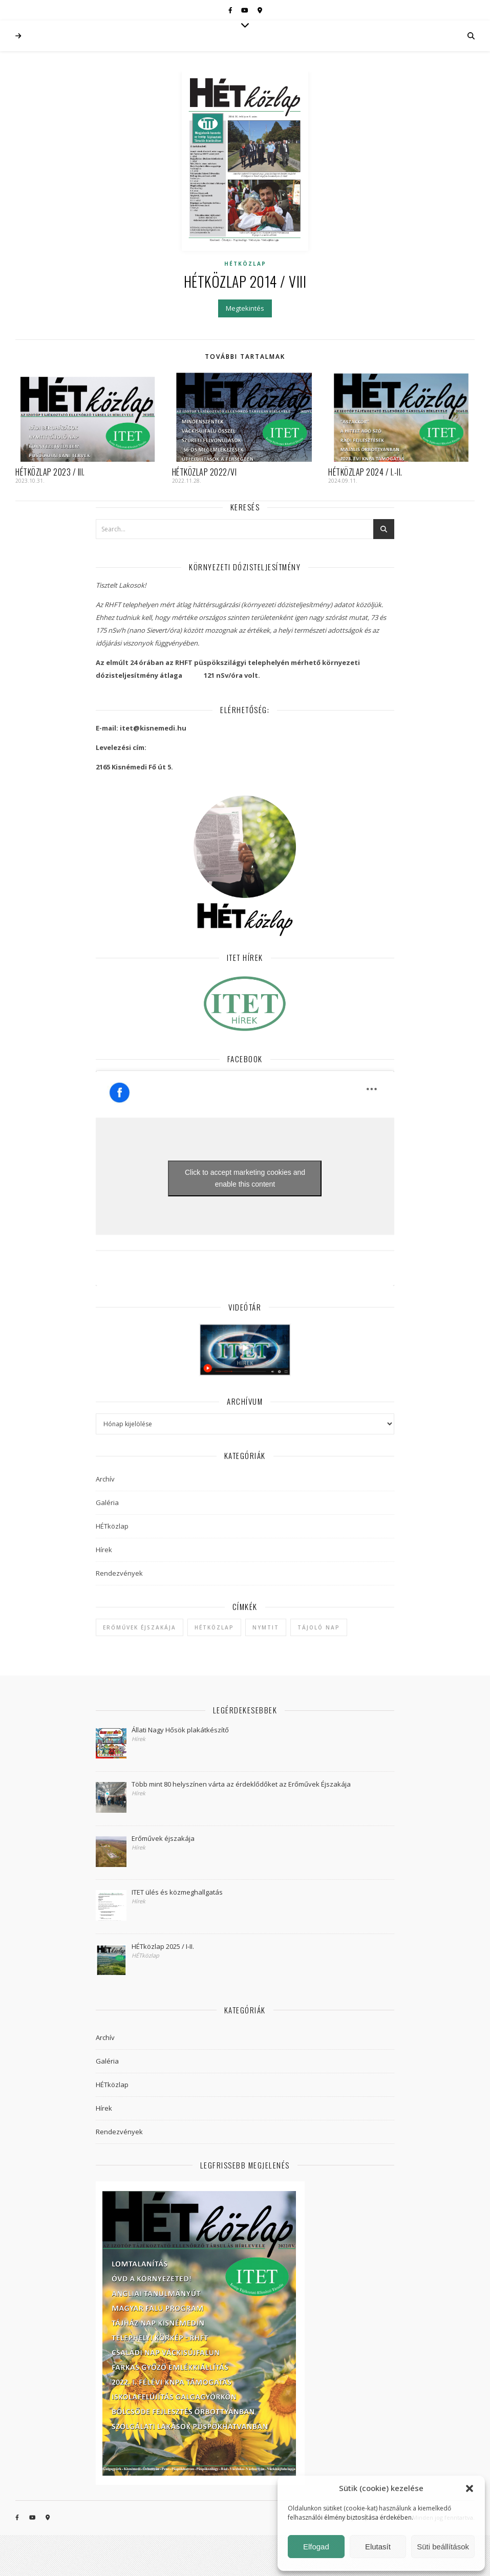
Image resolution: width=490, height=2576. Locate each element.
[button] (469, 2488)
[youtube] (245, 10)
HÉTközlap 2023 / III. (50, 472)
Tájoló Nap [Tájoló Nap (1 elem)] (318, 1627)
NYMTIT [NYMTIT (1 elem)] (265, 1627)
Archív (105, 1479)
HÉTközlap (245, 263)
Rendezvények (119, 1573)
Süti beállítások (443, 2546)
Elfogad (316, 2546)
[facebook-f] (231, 10)
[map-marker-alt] (260, 10)
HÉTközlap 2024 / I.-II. (365, 472)
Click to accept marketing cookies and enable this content (245, 1178)
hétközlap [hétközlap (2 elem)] (214, 1627)
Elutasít (378, 2546)
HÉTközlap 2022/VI (204, 472)
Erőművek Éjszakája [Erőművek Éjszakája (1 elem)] (139, 1627)
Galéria (107, 1502)
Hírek (104, 1549)
